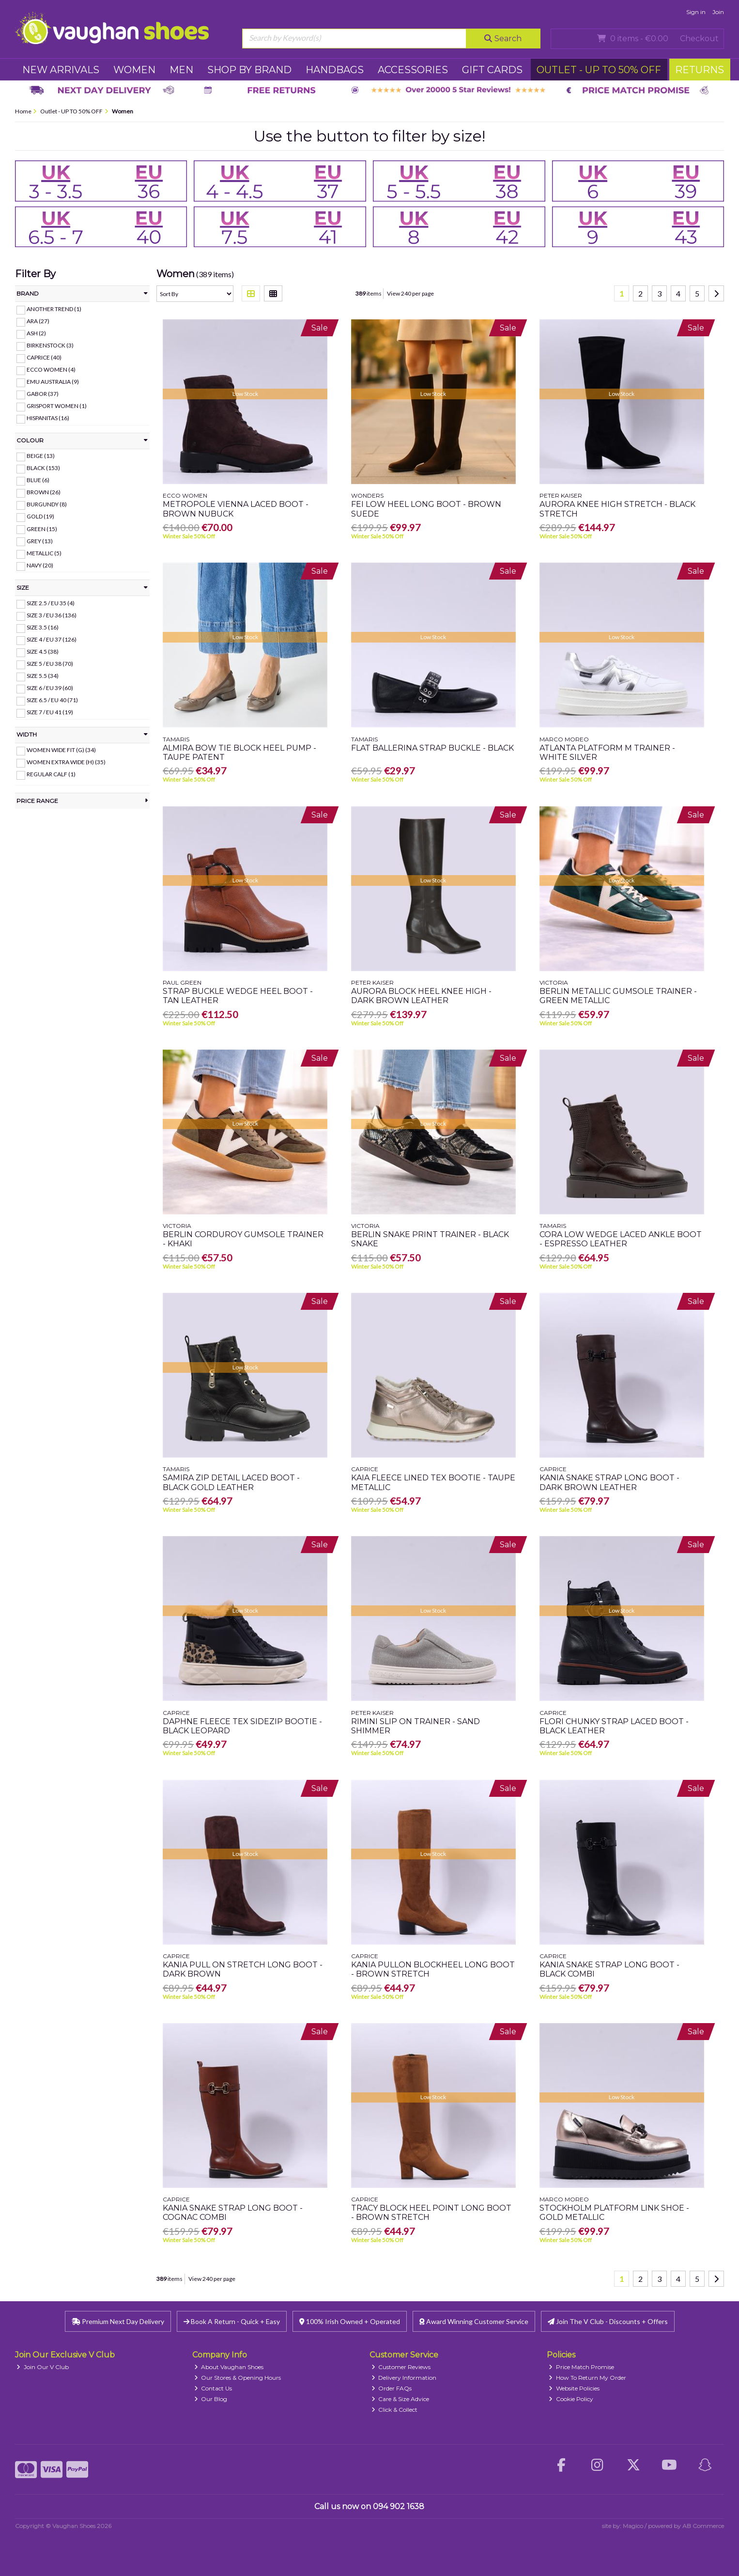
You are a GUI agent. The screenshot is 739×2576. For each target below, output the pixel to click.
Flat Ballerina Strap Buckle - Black (432, 748)
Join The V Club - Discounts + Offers (608, 2321)
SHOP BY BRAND (249, 70)
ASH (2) (36, 333)
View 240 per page (410, 293)
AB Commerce (703, 2525)
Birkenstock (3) (50, 345)
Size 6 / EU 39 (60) (50, 687)
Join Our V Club (42, 2367)
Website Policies (574, 2388)
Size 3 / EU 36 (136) (52, 615)
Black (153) (43, 467)
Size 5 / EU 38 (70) (50, 663)
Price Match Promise (581, 2367)
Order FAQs (391, 2388)
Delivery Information (404, 2377)
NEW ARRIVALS (60, 70)
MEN (181, 70)
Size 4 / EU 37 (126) (52, 639)
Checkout (699, 38)
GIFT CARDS (492, 70)
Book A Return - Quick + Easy (232, 2321)
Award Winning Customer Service (473, 2321)
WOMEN (134, 70)
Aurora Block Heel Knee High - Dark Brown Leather (421, 996)
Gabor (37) (43, 393)
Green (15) (42, 528)
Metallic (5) (44, 553)
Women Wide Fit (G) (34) (61, 750)
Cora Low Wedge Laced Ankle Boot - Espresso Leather (620, 1239)
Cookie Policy (571, 2399)
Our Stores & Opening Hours (237, 2377)
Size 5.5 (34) (43, 675)
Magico (633, 2525)
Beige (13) (41, 455)
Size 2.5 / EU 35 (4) (51, 603)
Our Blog (211, 2399)
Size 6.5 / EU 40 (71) (52, 700)
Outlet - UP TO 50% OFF (599, 70)
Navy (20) (40, 565)
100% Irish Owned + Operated (349, 2321)
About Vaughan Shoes (229, 2367)
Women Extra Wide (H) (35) (66, 762)
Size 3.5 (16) (43, 627)
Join (718, 12)
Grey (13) (40, 540)
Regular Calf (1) (51, 774)
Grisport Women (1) (57, 405)
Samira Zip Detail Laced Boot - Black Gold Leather (231, 1482)
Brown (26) (44, 492)
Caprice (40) (44, 357)
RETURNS (699, 70)
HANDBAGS (335, 70)
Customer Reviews (401, 2367)
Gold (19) (40, 516)
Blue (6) (38, 480)
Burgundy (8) (47, 504)
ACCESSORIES (413, 70)
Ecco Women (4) (51, 369)
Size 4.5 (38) (43, 651)
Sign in (696, 12)
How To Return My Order (587, 2377)
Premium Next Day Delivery (118, 2321)
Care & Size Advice (400, 2399)
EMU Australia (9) (53, 381)
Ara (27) (38, 321)
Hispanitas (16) (48, 418)
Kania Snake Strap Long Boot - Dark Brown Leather (609, 1482)
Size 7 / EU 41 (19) (50, 712)
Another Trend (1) (54, 309)
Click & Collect (394, 2409)
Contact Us (213, 2388)
